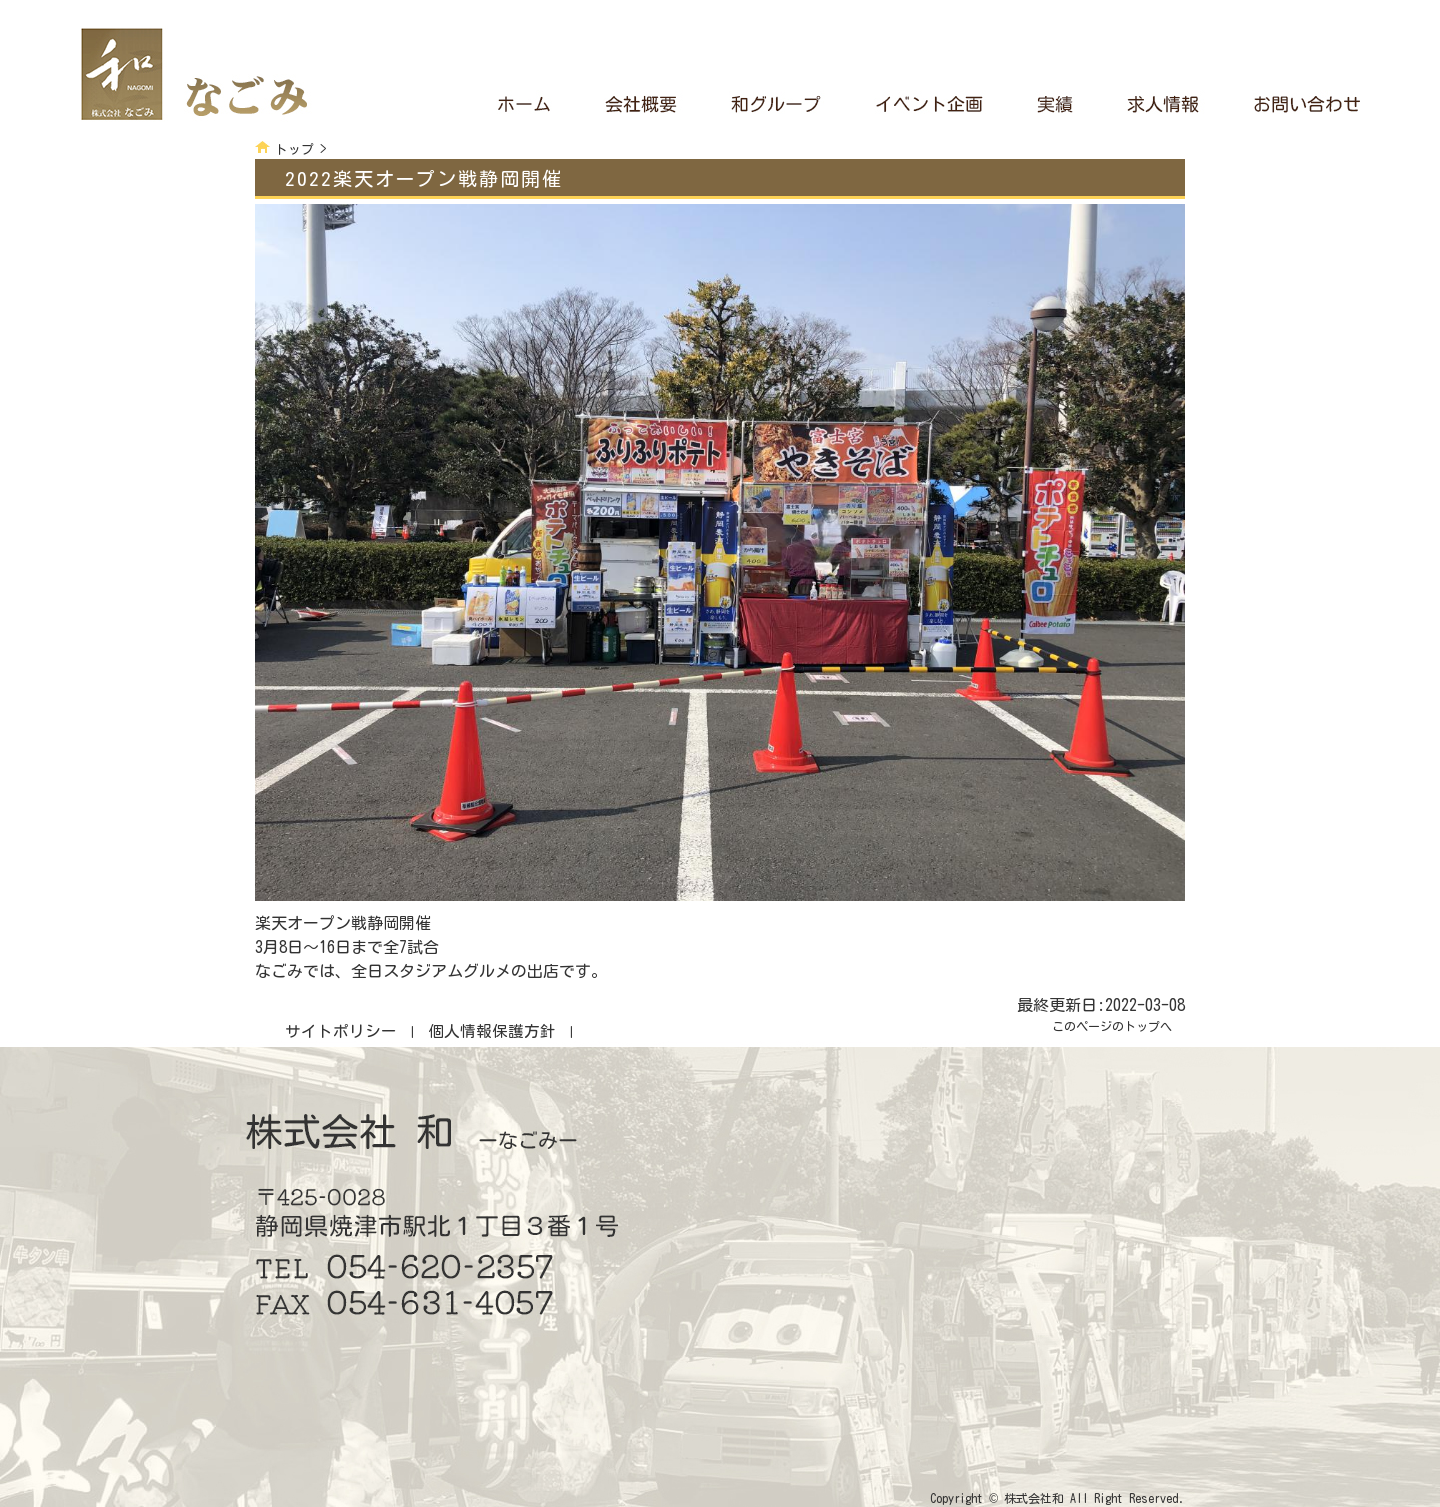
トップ (294, 149)
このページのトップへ (1112, 1026)
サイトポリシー (341, 1031)
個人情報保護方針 (492, 1031)
